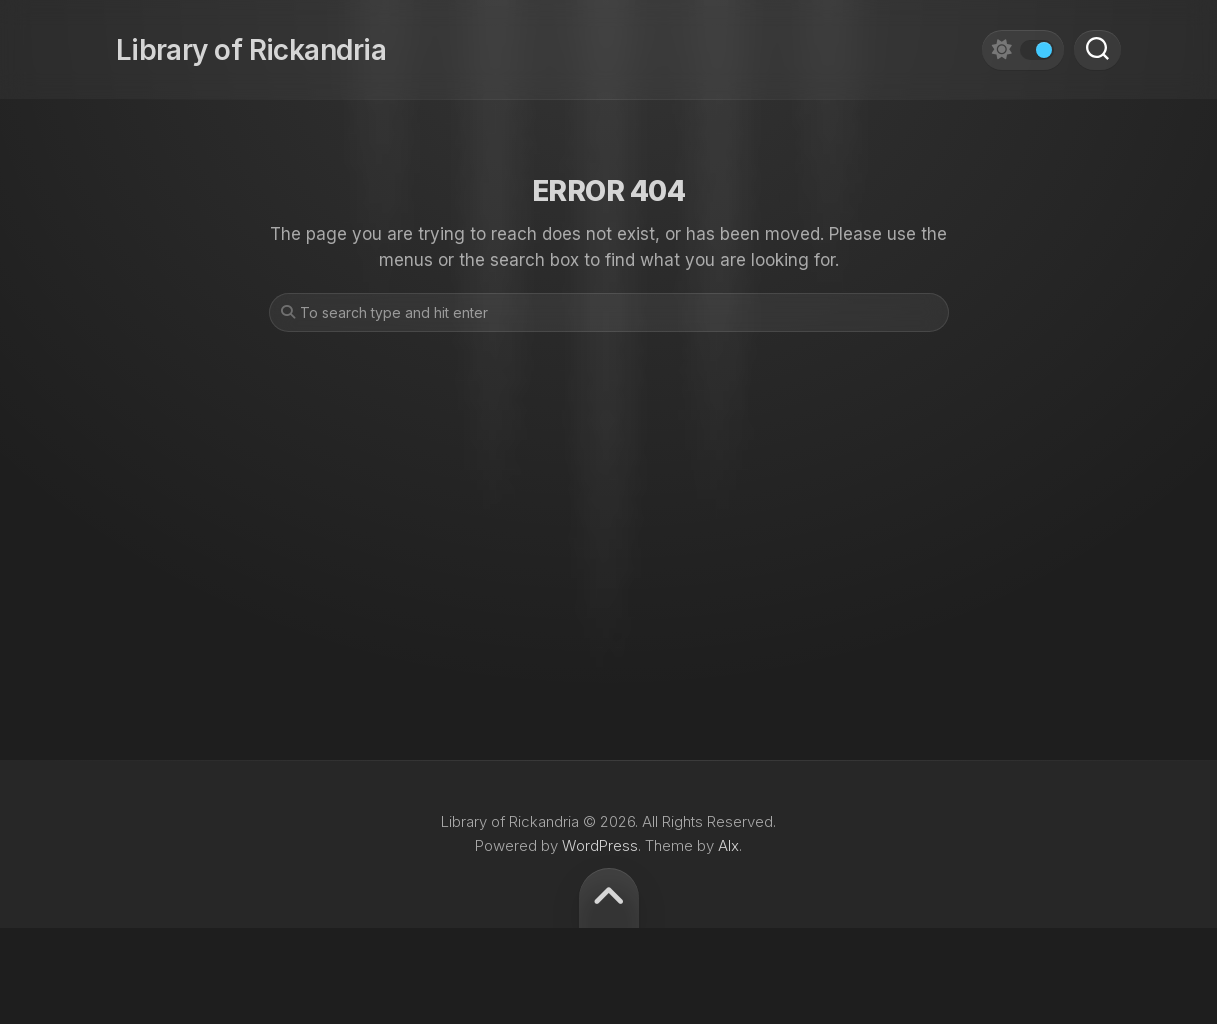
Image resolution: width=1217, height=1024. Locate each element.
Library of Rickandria (232, 40)
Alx (728, 845)
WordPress (600, 845)
